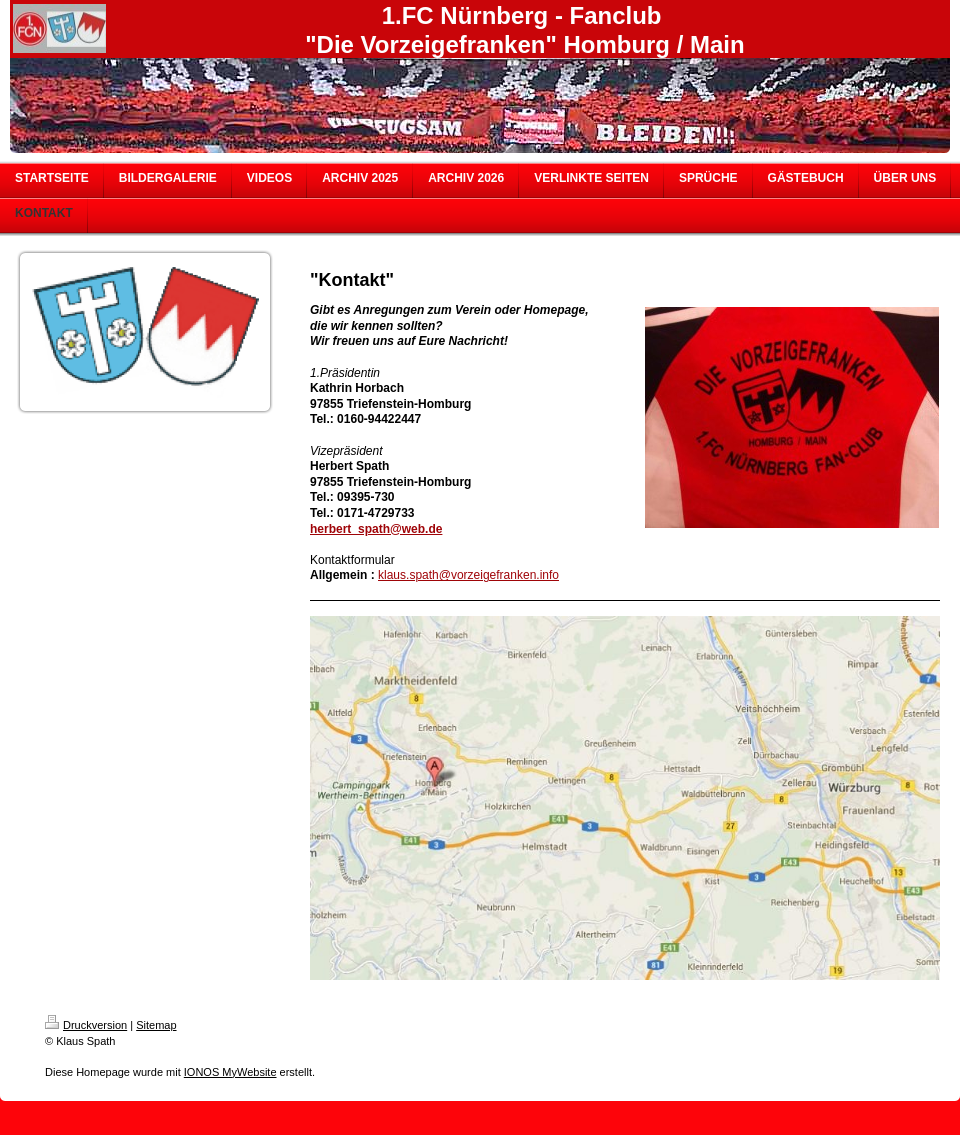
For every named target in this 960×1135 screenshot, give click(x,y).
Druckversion (86, 1025)
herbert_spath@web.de (376, 529)
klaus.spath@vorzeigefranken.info (468, 575)
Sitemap (156, 1025)
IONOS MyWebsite (230, 1072)
